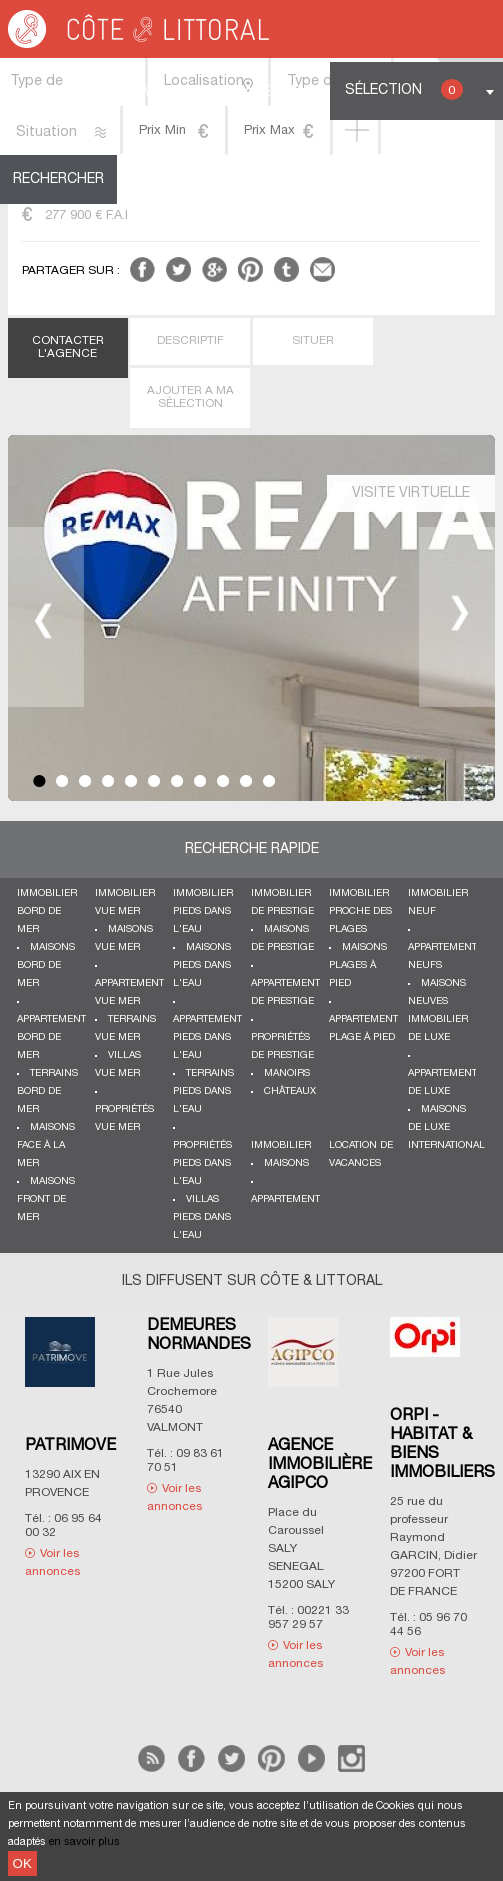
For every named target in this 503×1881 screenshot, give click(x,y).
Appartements (288, 1199)
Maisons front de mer (46, 1199)
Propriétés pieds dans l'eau (202, 1163)
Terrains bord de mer (47, 1091)
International (446, 1145)
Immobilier (281, 1145)
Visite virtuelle (411, 493)
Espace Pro (261, 92)
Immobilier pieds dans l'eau (203, 911)
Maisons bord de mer (46, 965)
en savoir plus (84, 1842)
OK (22, 1863)
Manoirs (287, 1073)
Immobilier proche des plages (360, 911)
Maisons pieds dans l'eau (202, 965)
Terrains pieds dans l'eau (203, 1091)
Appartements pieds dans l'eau (210, 1037)
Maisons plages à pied (358, 965)
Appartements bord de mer (54, 1037)
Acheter (92, 92)
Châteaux (290, 1091)
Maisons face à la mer (46, 1145)
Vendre (171, 92)
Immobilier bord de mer (47, 911)
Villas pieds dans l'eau (202, 1217)
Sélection (404, 89)
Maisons (286, 1163)
